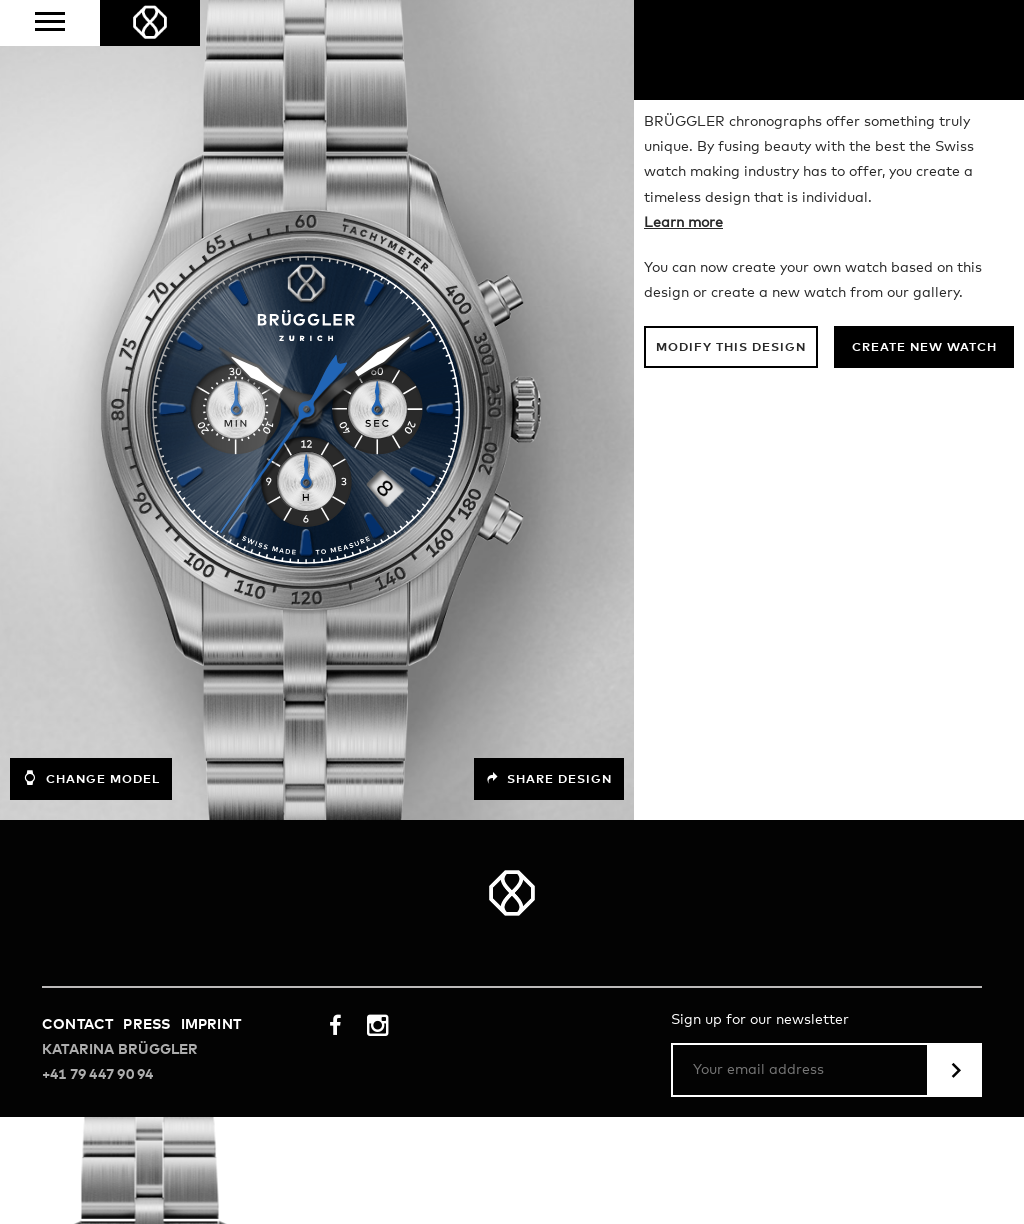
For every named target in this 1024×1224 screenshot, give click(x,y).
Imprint (211, 1025)
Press (146, 1025)
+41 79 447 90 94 (97, 1075)
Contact (77, 1025)
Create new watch (924, 348)
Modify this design (731, 348)
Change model (91, 778)
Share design (549, 779)
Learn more (683, 223)
